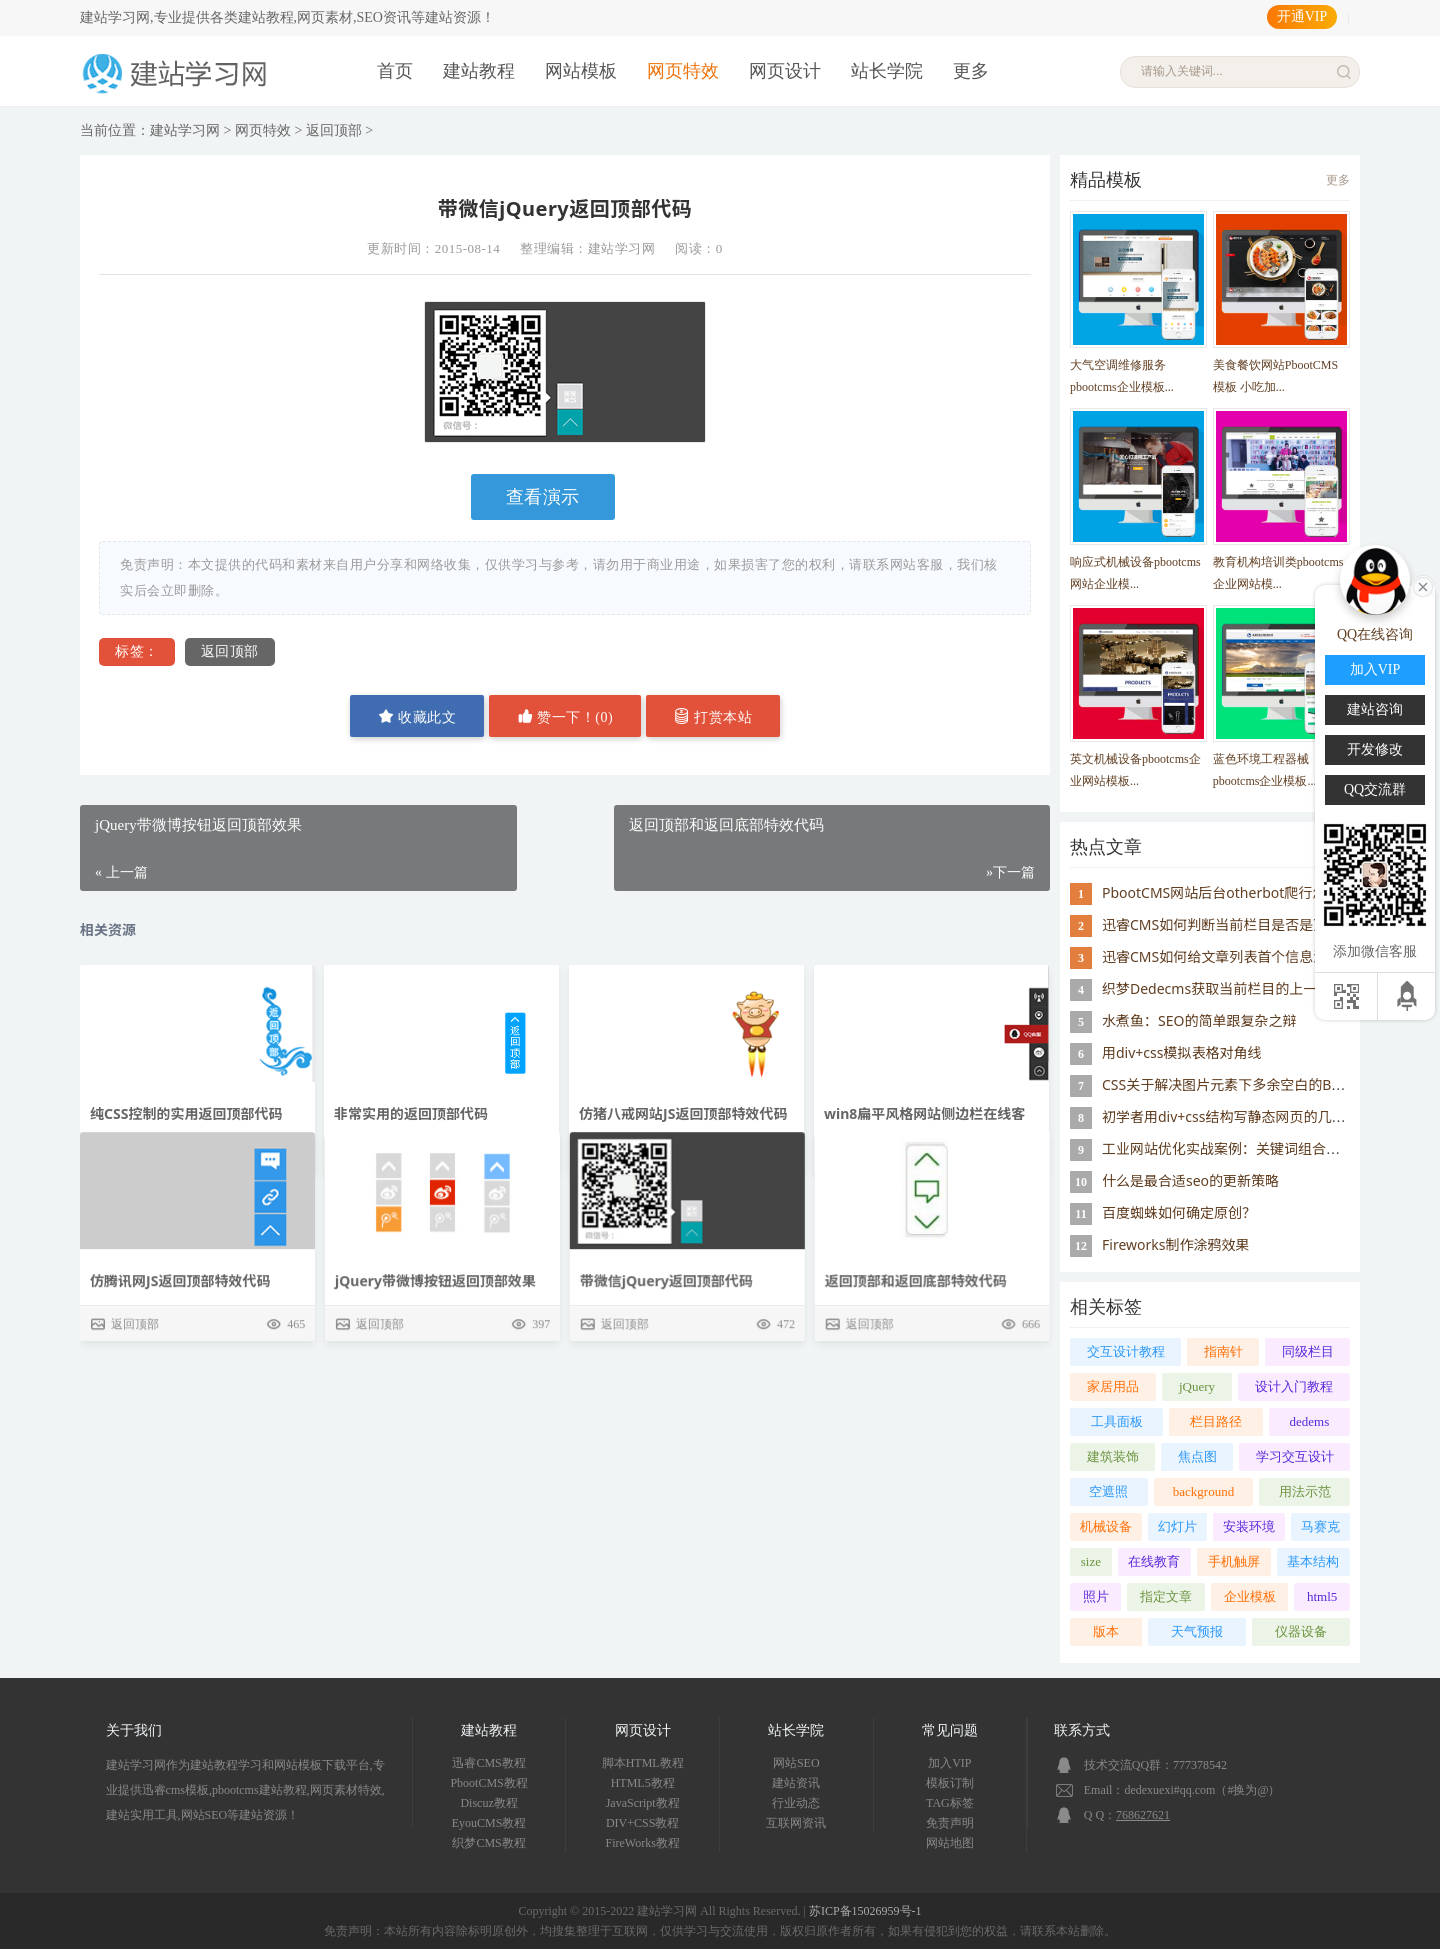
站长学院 (887, 71)
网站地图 (950, 1843)
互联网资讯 (796, 1823)
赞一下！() (565, 716)
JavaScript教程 (643, 1803)
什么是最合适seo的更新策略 (1190, 1180)
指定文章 (1166, 1596)
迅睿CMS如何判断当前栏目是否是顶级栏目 (1235, 924)
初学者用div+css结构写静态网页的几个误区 (1237, 1116)
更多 (971, 71)
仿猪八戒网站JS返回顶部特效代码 (683, 1113)
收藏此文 (417, 716)
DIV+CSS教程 (642, 1823)
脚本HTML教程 (643, 1763)
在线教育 (1154, 1561)
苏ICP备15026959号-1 (865, 1911)
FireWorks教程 (643, 1843)
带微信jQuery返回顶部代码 (665, 1383)
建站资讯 (796, 1783)
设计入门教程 (1294, 1386)
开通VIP (1302, 16)
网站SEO (796, 1763)
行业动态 (796, 1803)
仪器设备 (1301, 1631)
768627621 (1143, 1815)
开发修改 (1375, 749)
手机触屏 (1234, 1561)
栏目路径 (1216, 1421)
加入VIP (949, 1763)
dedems (1310, 1421)
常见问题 (950, 1730)
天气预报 (1197, 1631)
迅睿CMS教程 (488, 1763)
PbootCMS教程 (488, 1783)
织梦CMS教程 (488, 1843)
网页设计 (785, 71)
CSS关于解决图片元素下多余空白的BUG (1227, 1084)
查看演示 (543, 497)
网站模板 (581, 71)
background (1203, 1491)
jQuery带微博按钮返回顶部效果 (434, 1383)
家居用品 (1113, 1386)
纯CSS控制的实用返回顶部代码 (186, 1113)
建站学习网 (185, 130)
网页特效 (683, 71)
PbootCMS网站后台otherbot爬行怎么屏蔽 (1235, 892)
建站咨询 (1375, 709)
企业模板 (1250, 1596)
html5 (1322, 1596)
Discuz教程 (488, 1803)
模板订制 (950, 1783)
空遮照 (1108, 1491)
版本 (1106, 1631)
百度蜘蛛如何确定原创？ (1179, 1212)
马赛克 (1320, 1526)
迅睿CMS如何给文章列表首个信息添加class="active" (1266, 956)
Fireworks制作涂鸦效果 (1175, 1244)
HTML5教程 (643, 1783)
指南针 (1223, 1351)
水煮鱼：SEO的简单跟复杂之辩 (1199, 1020)
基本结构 (1313, 1561)
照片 (1096, 1596)
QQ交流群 (1375, 789)
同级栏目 (1308, 1351)
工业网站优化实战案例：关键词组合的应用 (1235, 1148)
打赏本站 (713, 716)
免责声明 (950, 1823)
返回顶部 (334, 130)
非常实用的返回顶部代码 (411, 1113)
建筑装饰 (1113, 1456)
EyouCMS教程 (489, 1823)
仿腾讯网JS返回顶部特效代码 (180, 1383)
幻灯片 (1177, 1526)
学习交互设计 (1295, 1456)
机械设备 (1106, 1526)
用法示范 (1305, 1491)
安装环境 (1249, 1526)
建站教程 (479, 71)
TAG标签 (950, 1803)
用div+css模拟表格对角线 (1181, 1052)
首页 (395, 71)
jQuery (1197, 1386)
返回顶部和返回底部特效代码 (915, 1383)
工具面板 (1117, 1421)
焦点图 (1197, 1456)
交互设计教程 (1126, 1351)
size (1091, 1561)
